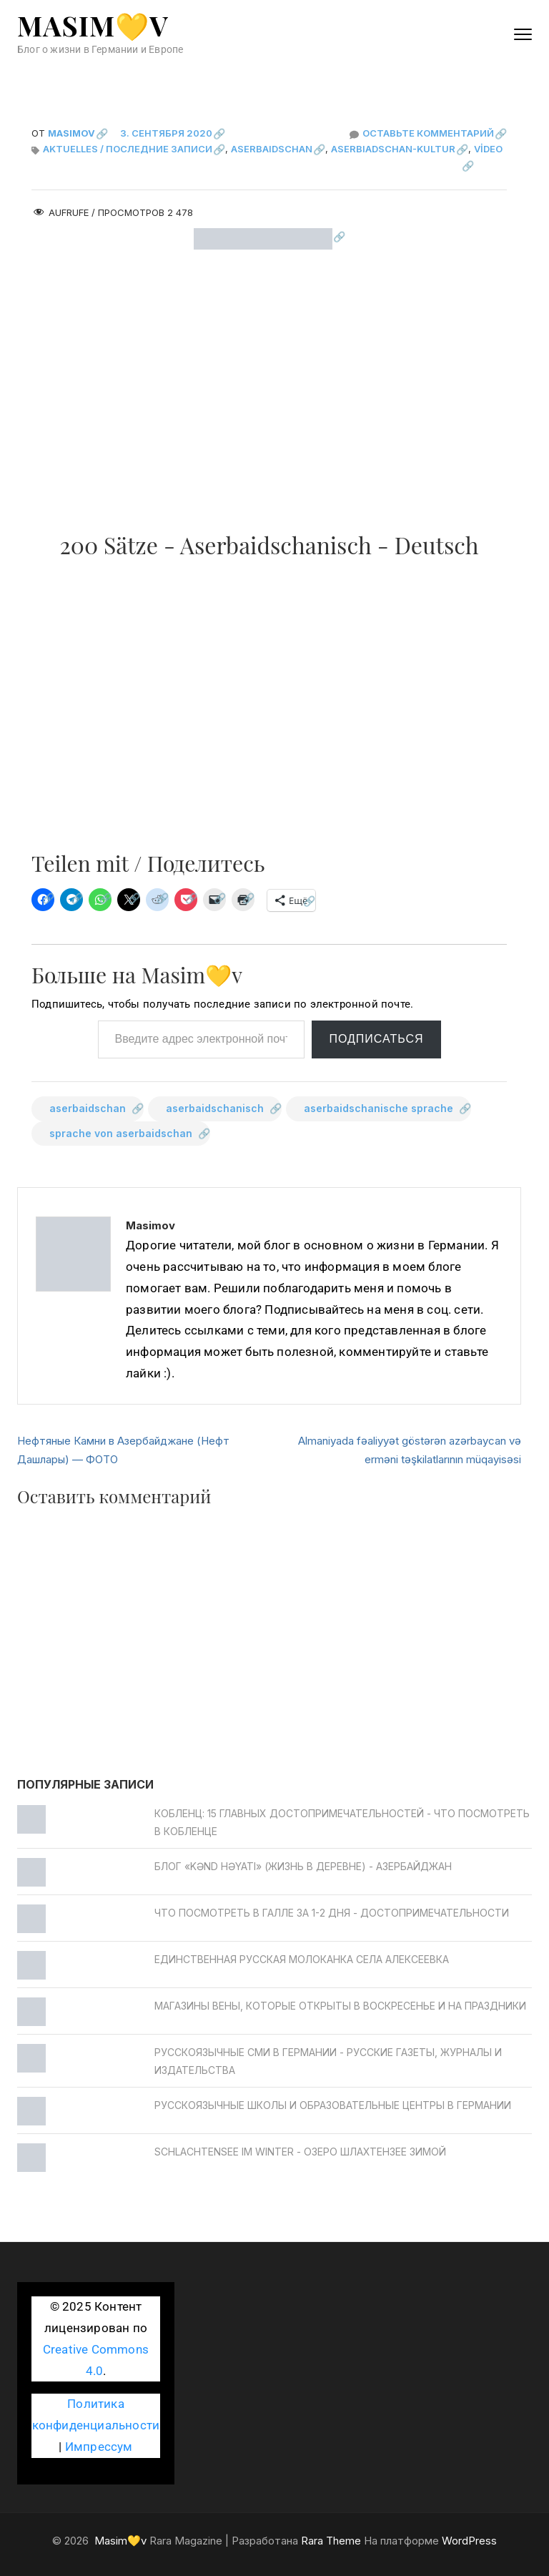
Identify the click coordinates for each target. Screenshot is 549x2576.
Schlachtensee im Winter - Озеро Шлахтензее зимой (300, 2151)
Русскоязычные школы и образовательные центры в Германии (332, 2105)
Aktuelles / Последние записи (127, 148)
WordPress (469, 2540)
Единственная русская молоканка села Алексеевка (301, 1959)
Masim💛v (93, 25)
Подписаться (376, 1039)
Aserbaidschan (271, 148)
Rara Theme (331, 2540)
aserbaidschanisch (215, 1108)
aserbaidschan (87, 1108)
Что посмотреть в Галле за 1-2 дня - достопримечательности (331, 1913)
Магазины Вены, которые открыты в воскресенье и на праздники (340, 2006)
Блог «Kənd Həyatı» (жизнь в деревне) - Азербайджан (303, 1866)
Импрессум (99, 2447)
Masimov (71, 133)
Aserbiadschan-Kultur (393, 148)
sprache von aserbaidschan (120, 1133)
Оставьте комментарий (434, 133)
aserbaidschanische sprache (378, 1108)
